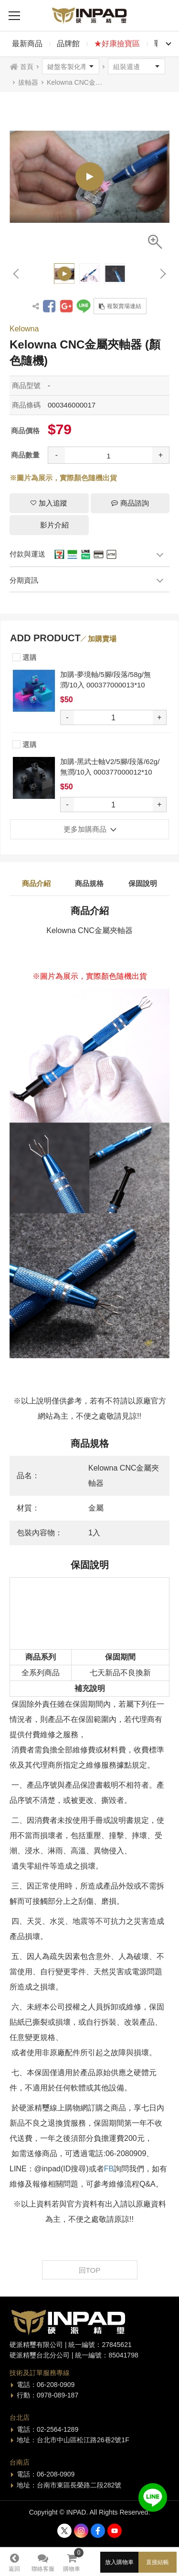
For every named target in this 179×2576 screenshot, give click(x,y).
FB (109, 2169)
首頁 (26, 66)
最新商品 (27, 44)
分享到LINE (83, 306)
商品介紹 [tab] (36, 883)
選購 (24, 655)
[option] (89, 176)
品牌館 (68, 44)
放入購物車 (119, 2562)
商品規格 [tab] (89, 883)
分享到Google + (66, 306)
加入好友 (152, 2497)
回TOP (90, 2270)
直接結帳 (157, 2562)
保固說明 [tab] (142, 883)
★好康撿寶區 (117, 44)
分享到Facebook (49, 306)
